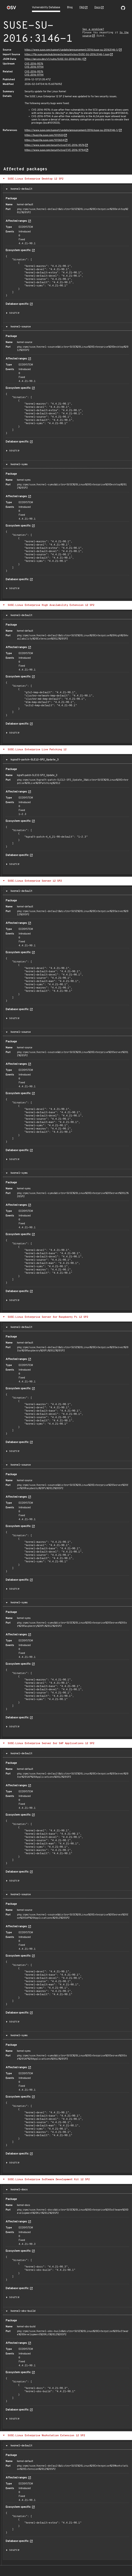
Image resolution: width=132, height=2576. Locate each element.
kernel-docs (18, 2189)
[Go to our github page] (123, 9)
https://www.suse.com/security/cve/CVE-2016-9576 (55, 145)
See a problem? (93, 29)
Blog (70, 7)
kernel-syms (18, 464)
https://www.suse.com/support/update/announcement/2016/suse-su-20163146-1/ (71, 50)
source (14, 313)
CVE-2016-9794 (34, 67)
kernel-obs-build (22, 2311)
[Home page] (11, 8)
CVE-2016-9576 (34, 64)
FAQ (81, 7)
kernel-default (20, 189)
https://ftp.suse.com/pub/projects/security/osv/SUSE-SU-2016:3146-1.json (67, 54)
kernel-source (20, 326)
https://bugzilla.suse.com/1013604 (44, 140)
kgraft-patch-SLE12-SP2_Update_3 (34, 759)
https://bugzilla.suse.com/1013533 (44, 135)
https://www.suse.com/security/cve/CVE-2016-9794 (55, 150)
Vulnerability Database (46, 7)
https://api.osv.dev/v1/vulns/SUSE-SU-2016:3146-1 (54, 59)
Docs (97, 7)
